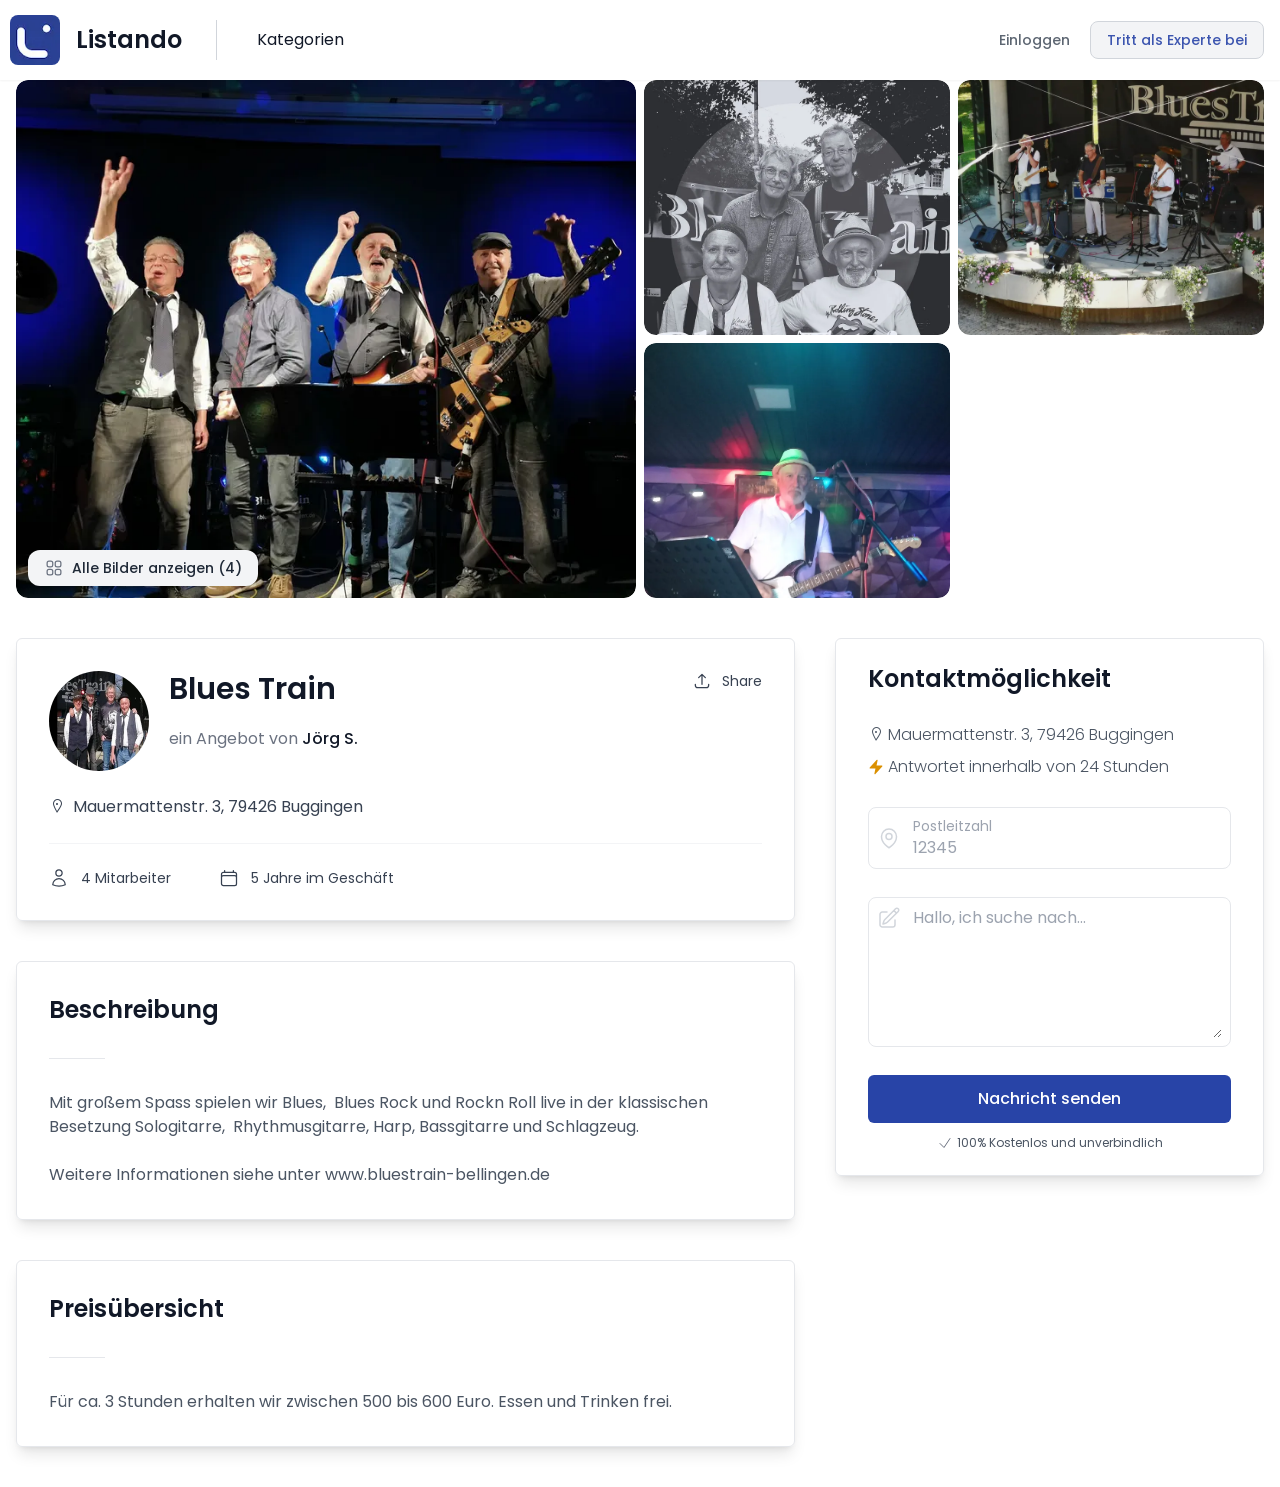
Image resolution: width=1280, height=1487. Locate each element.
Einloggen (1034, 40)
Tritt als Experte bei (1177, 40)
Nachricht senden (1049, 1098)
